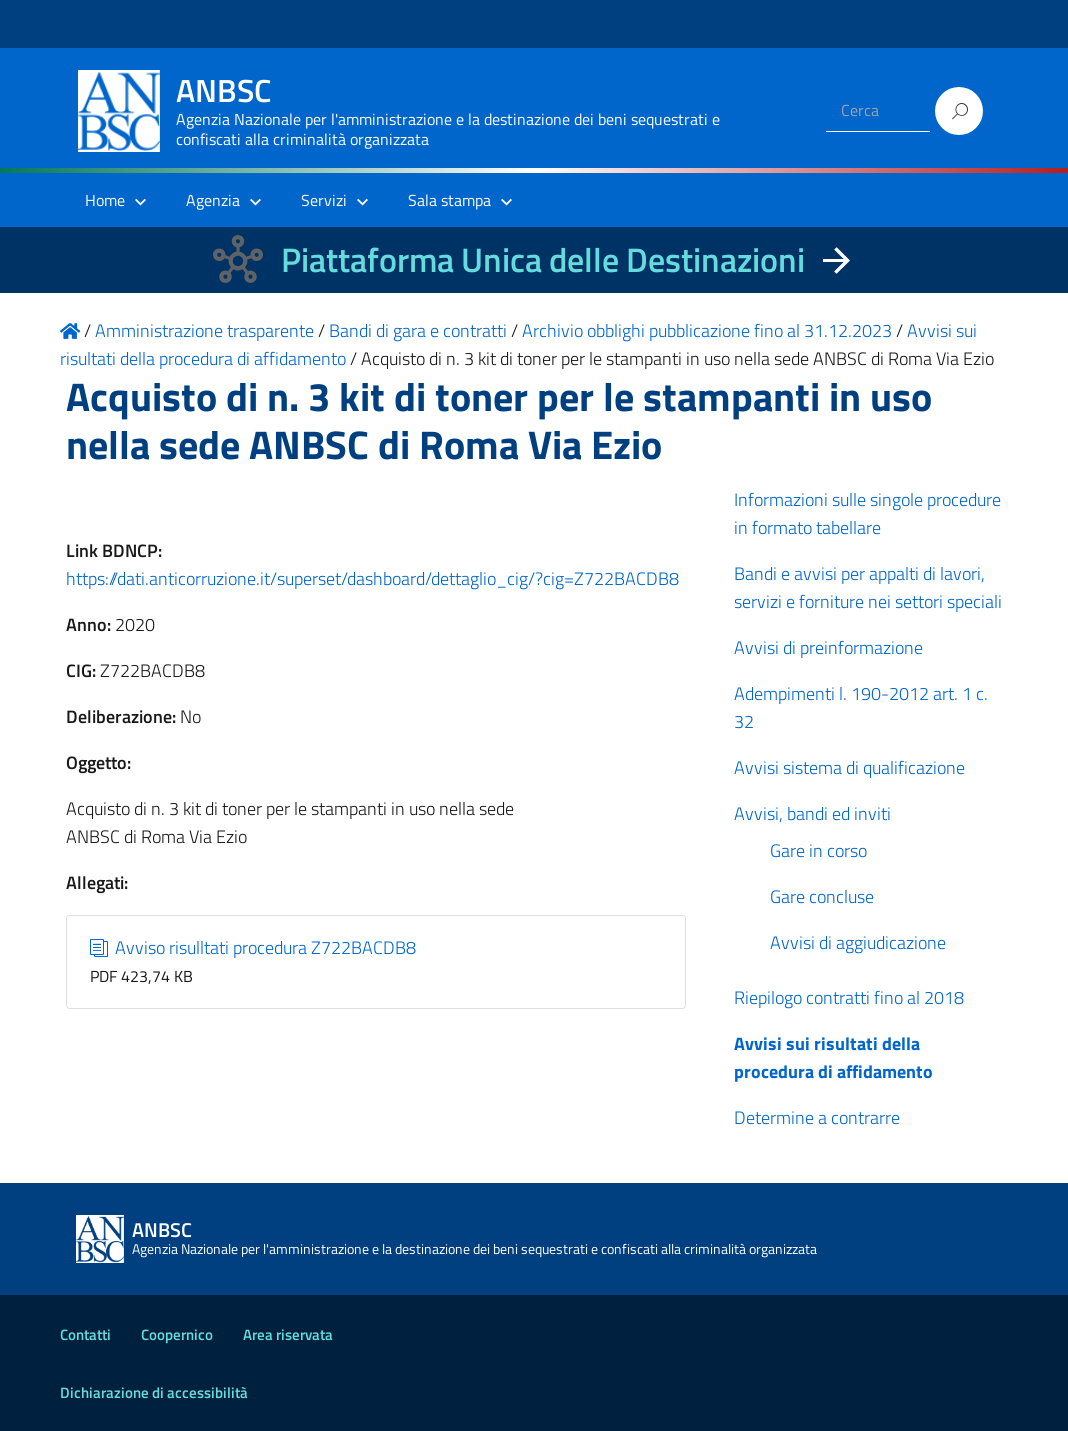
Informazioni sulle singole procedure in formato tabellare (867, 513)
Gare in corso (818, 850)
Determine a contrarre (817, 1117)
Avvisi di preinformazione (828, 647)
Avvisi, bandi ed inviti (812, 813)
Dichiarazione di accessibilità (154, 1392)
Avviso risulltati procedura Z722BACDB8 (253, 947)
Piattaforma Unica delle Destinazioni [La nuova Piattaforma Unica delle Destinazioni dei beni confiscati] (543, 259)
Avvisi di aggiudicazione (858, 942)
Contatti (85, 1334)
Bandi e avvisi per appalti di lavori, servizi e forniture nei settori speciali (868, 587)
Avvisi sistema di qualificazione (849, 767)
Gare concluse (822, 896)
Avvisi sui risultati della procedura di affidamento (833, 1057)
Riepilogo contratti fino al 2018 (849, 997)
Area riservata (288, 1334)
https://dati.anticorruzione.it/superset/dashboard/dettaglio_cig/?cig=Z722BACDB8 (372, 578)
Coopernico (177, 1334)
